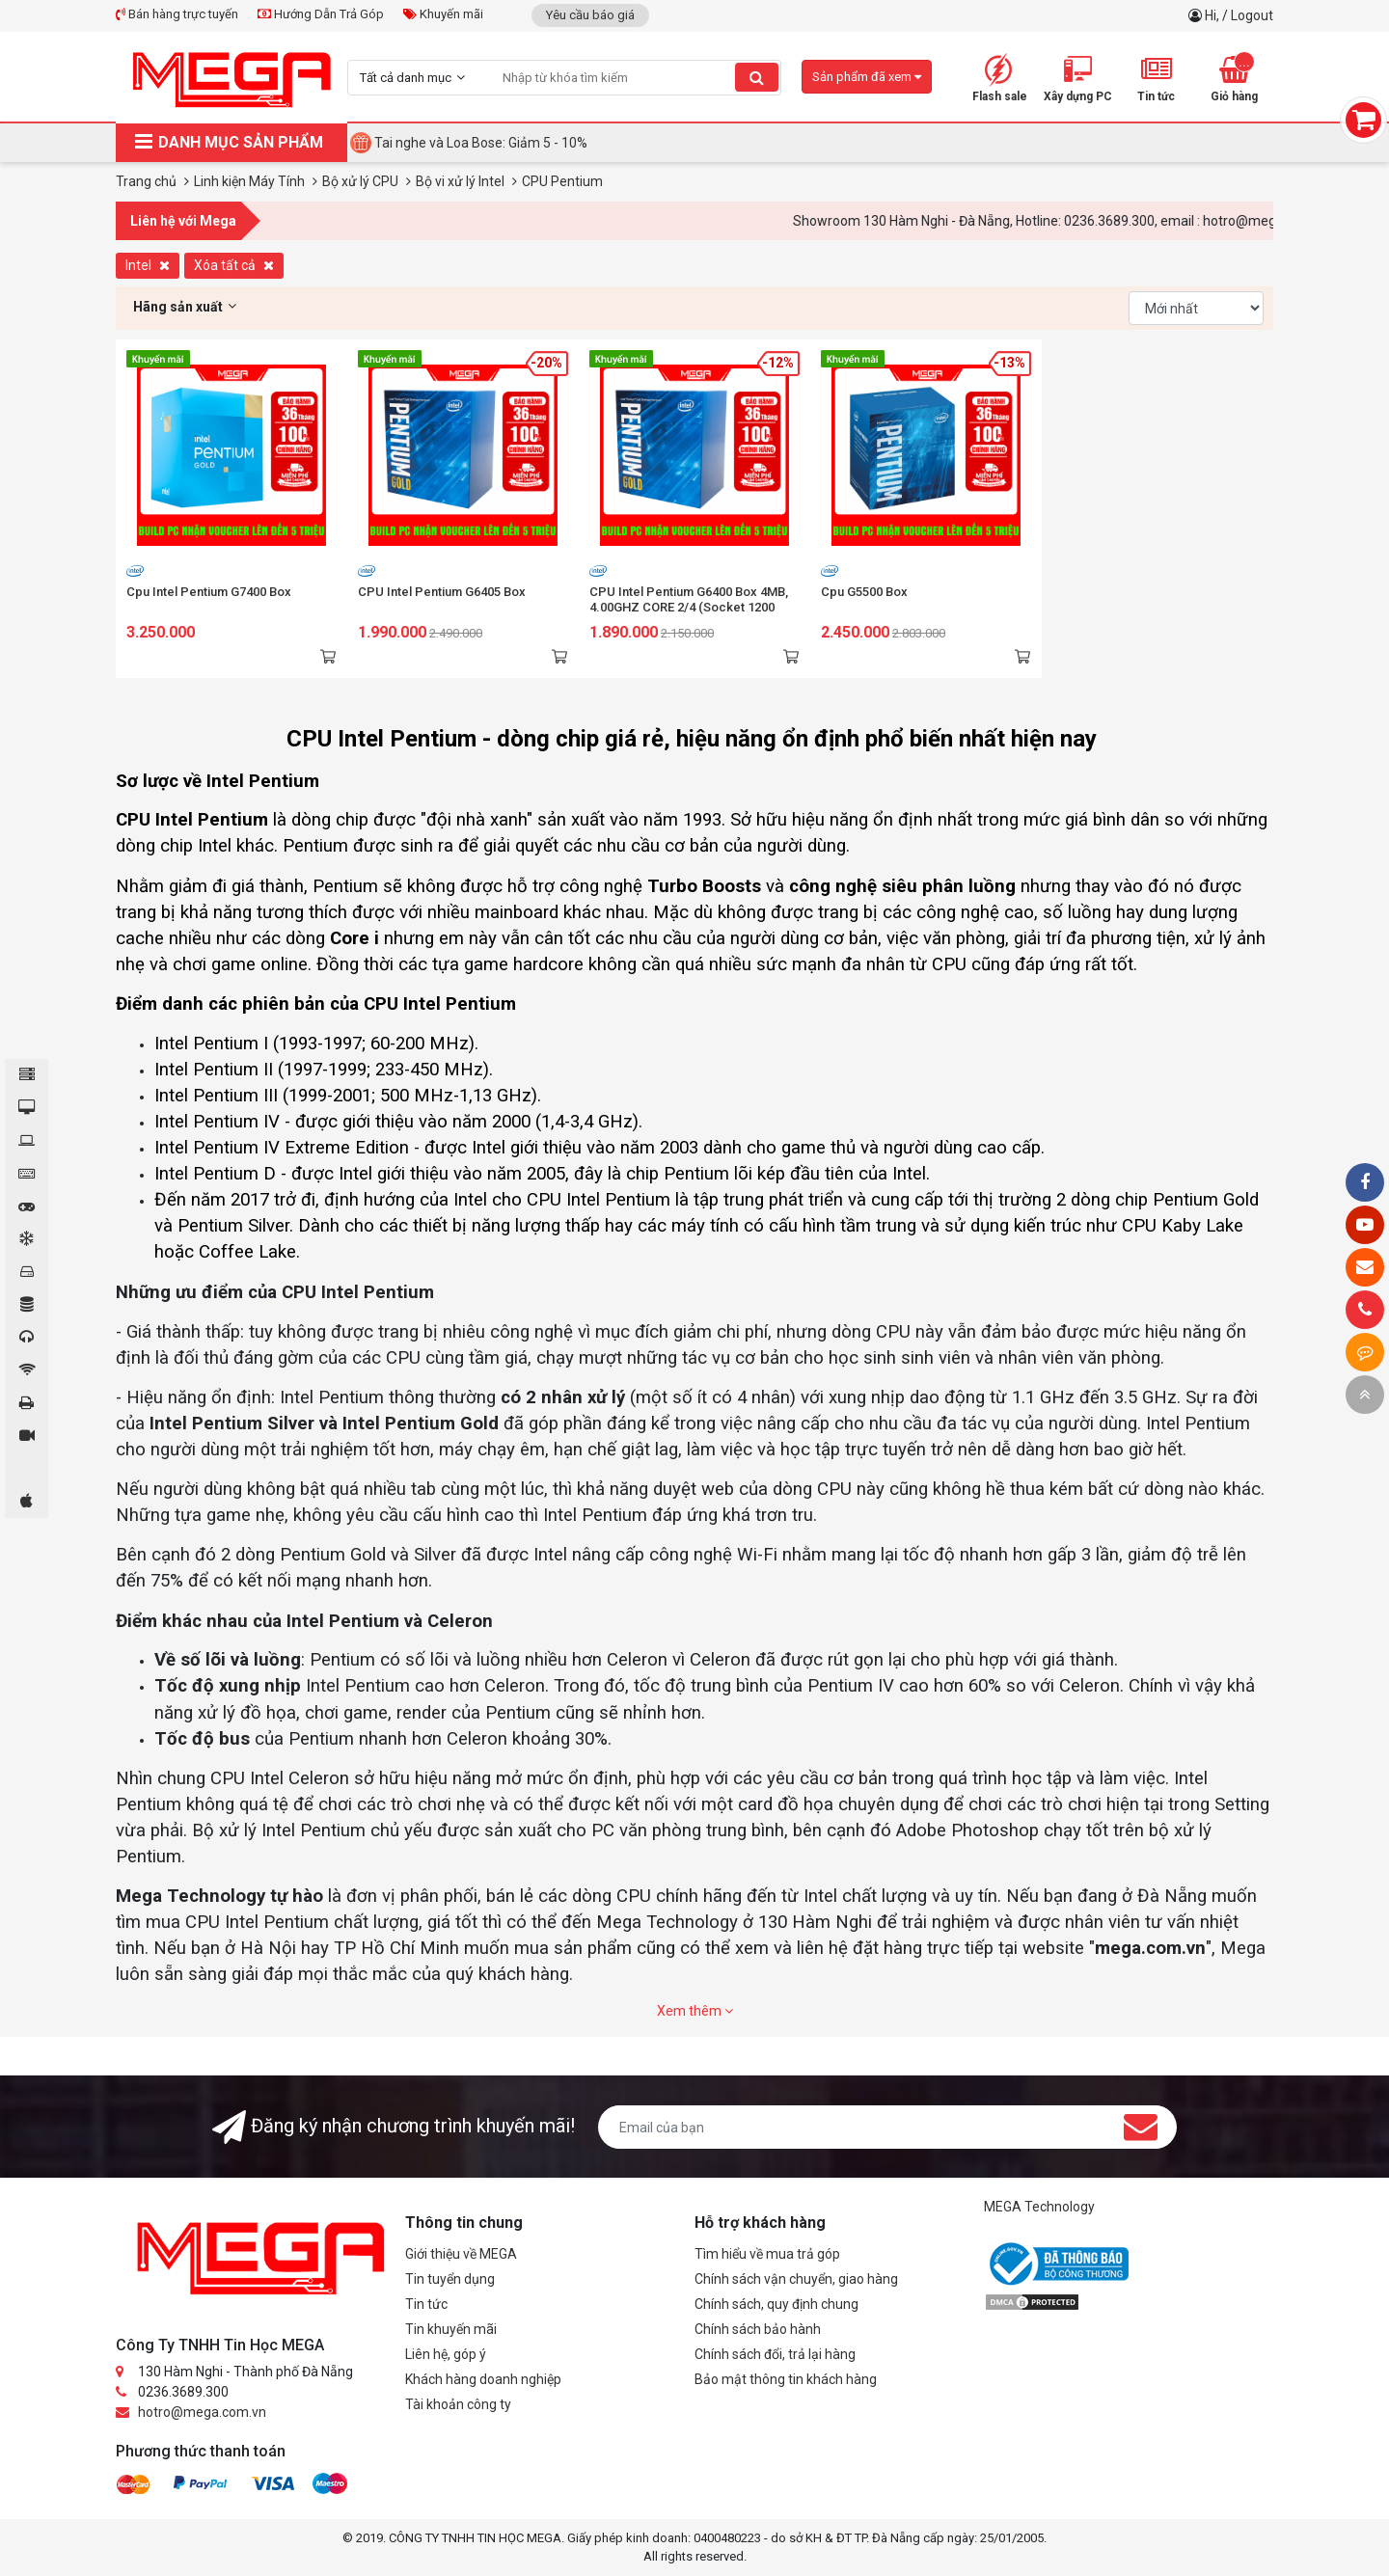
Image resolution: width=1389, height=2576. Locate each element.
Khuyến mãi (443, 14)
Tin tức (426, 2304)
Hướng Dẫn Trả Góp (321, 14)
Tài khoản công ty (458, 2404)
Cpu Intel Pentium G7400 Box (208, 591)
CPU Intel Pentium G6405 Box (442, 591)
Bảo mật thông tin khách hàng (785, 2379)
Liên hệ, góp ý (445, 2354)
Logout (1252, 15)
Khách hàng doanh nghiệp (483, 2379)
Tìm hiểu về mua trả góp (767, 2254)
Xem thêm (695, 2011)
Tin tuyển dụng (450, 2279)
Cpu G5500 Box (864, 591)
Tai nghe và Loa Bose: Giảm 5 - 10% (480, 142)
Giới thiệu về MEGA (461, 2254)
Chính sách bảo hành (757, 2329)
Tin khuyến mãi (451, 2329)
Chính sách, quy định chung (776, 2304)
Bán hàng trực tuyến (177, 14)
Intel (147, 265)
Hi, (1213, 15)
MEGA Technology (1039, 2206)
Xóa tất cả (234, 265)
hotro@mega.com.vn (202, 2412)
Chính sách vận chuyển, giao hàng (796, 2279)
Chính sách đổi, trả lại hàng (775, 2354)
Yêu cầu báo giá (590, 15)
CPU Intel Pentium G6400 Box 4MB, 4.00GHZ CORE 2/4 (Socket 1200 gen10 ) (688, 607)
